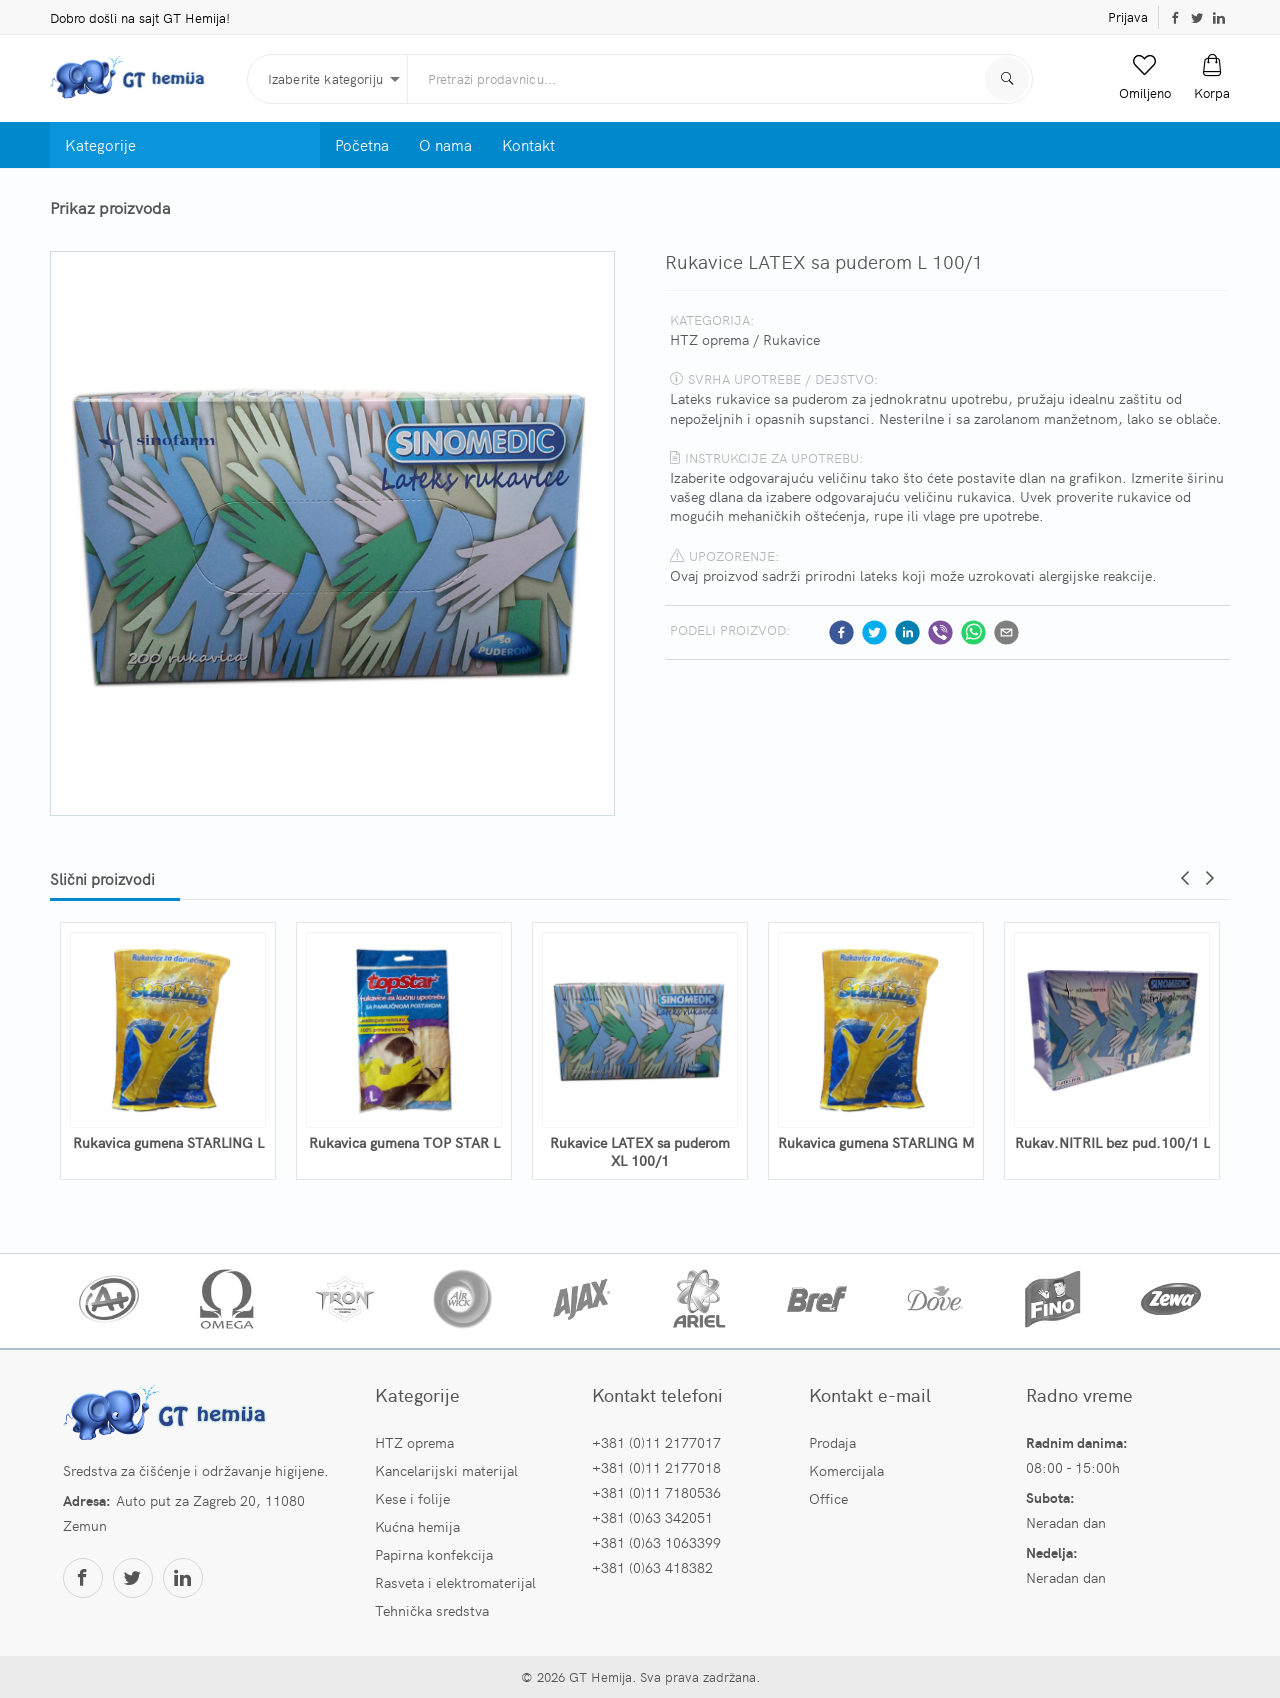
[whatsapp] (973, 632)
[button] (1145, 78)
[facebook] (841, 632)
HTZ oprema (709, 339)
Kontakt (528, 144)
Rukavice (791, 339)
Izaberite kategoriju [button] (325, 78)
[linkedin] (907, 632)
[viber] (940, 632)
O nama (445, 144)
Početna (362, 144)
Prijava (1128, 16)
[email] (1006, 632)
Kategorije (100, 144)
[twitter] (874, 632)
